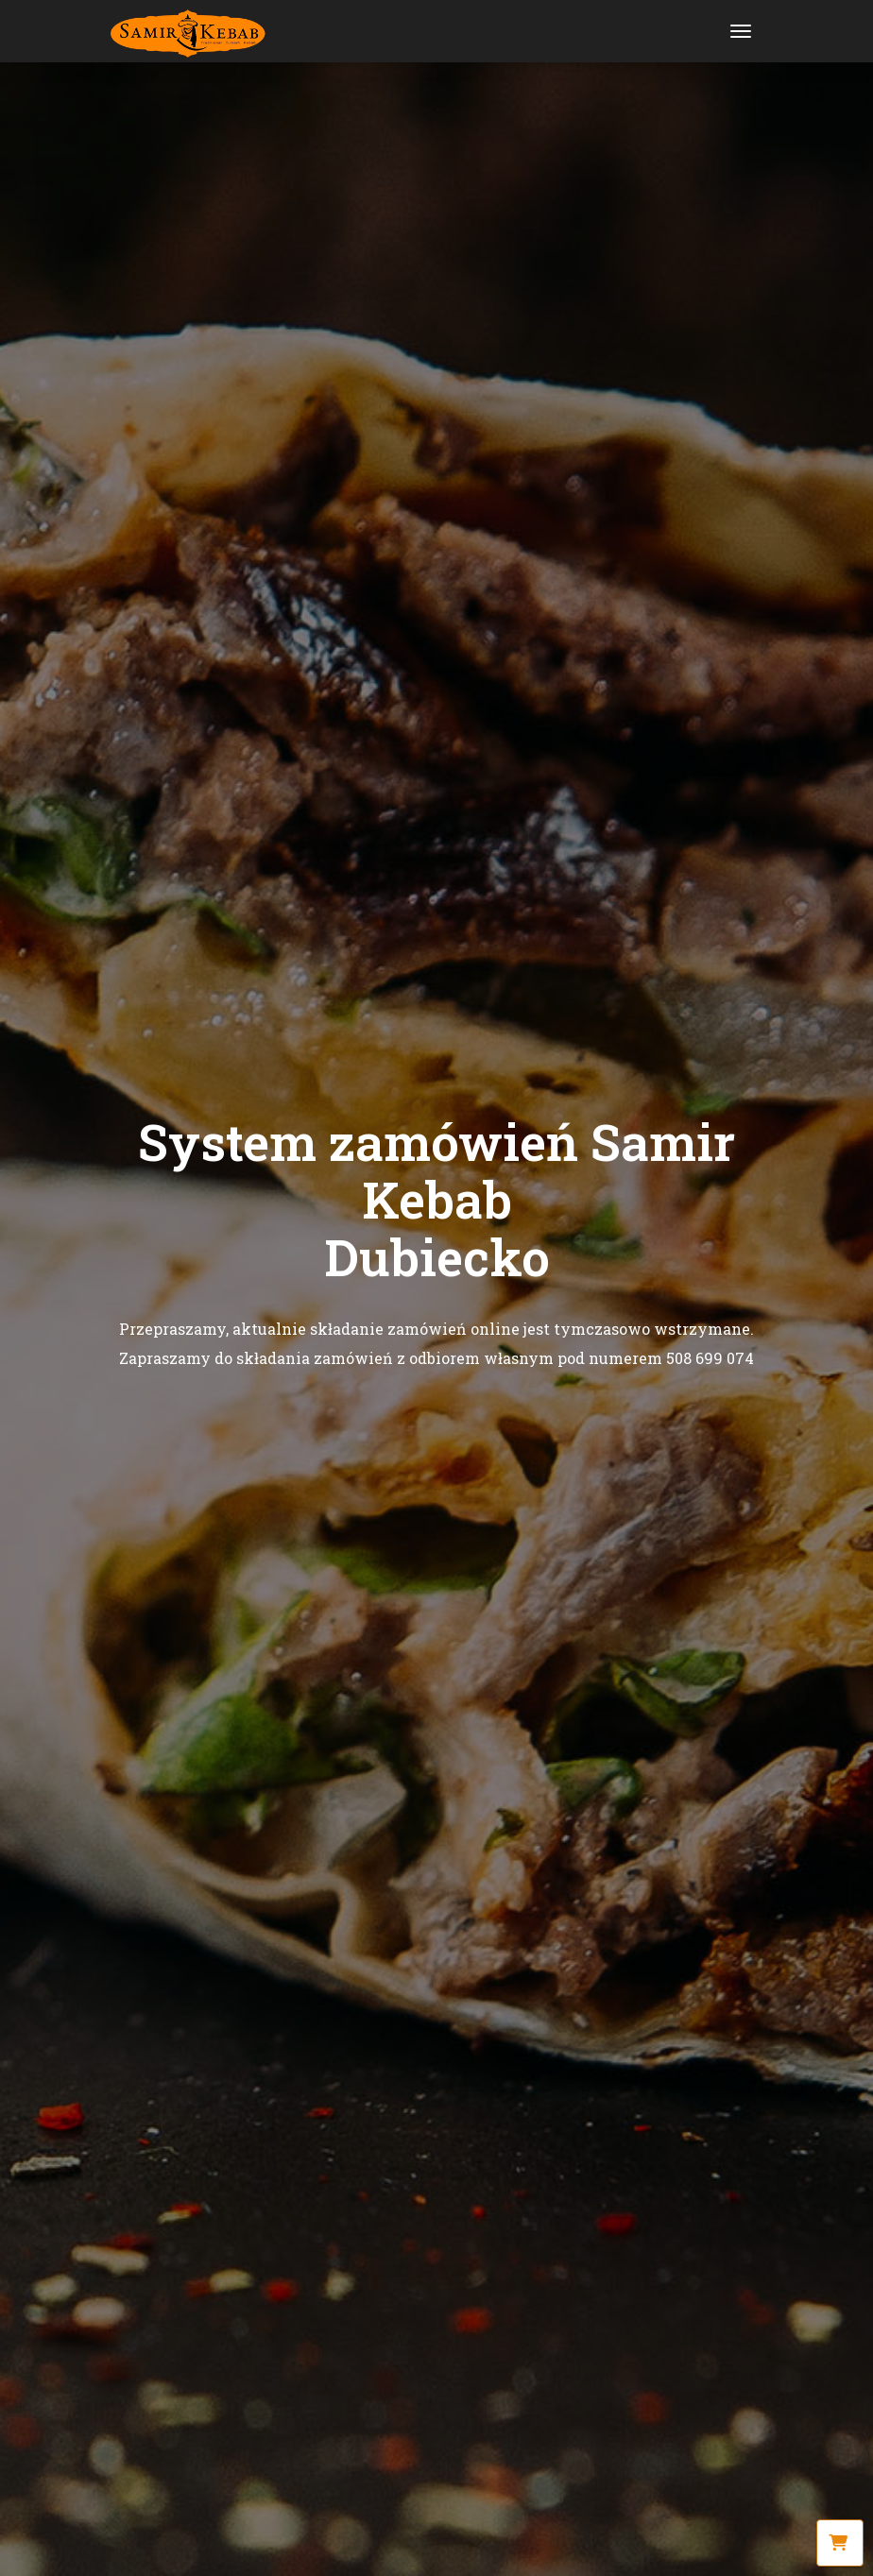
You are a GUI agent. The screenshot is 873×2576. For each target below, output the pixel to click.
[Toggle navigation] (740, 31)
